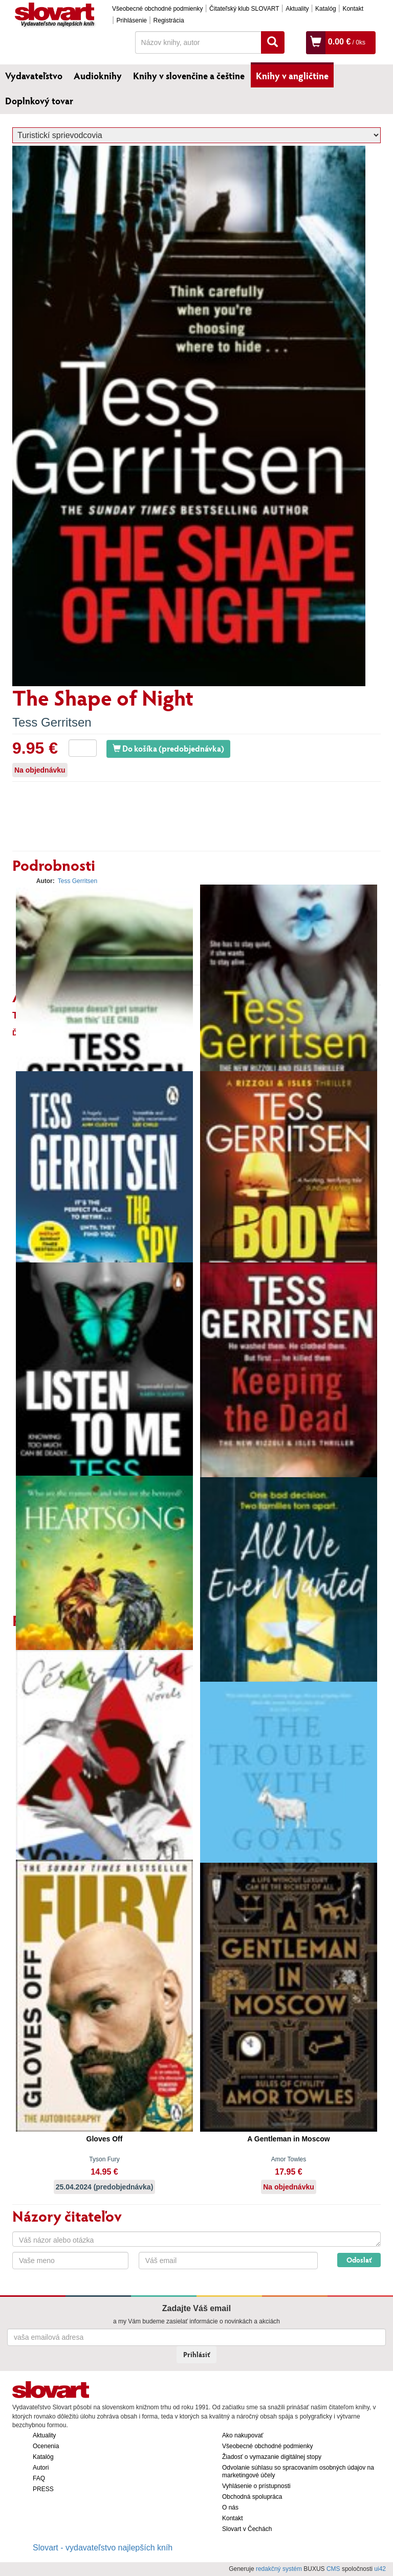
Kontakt (352, 8)
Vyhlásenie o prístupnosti (256, 2486)
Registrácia (169, 20)
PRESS (43, 2489)
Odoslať (359, 2260)
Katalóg (325, 8)
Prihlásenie (132, 20)
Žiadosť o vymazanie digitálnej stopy (271, 2456)
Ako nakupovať (243, 2435)
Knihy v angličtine (292, 76)
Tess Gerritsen (52, 722)
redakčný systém (279, 2568)
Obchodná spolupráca (252, 2496)
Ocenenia (46, 2446)
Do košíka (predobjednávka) (168, 748)
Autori (41, 2467)
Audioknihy (98, 76)
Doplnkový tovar (39, 101)
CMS (333, 2568)
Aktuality (297, 8)
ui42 (380, 2568)
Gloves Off (104, 2139)
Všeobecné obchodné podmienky (157, 8)
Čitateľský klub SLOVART (244, 8)
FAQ (39, 2478)
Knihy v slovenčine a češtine (189, 76)
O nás (230, 2507)
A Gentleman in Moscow (288, 2139)
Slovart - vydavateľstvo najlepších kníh (102, 2547)
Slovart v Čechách (247, 2529)
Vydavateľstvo (33, 76)
